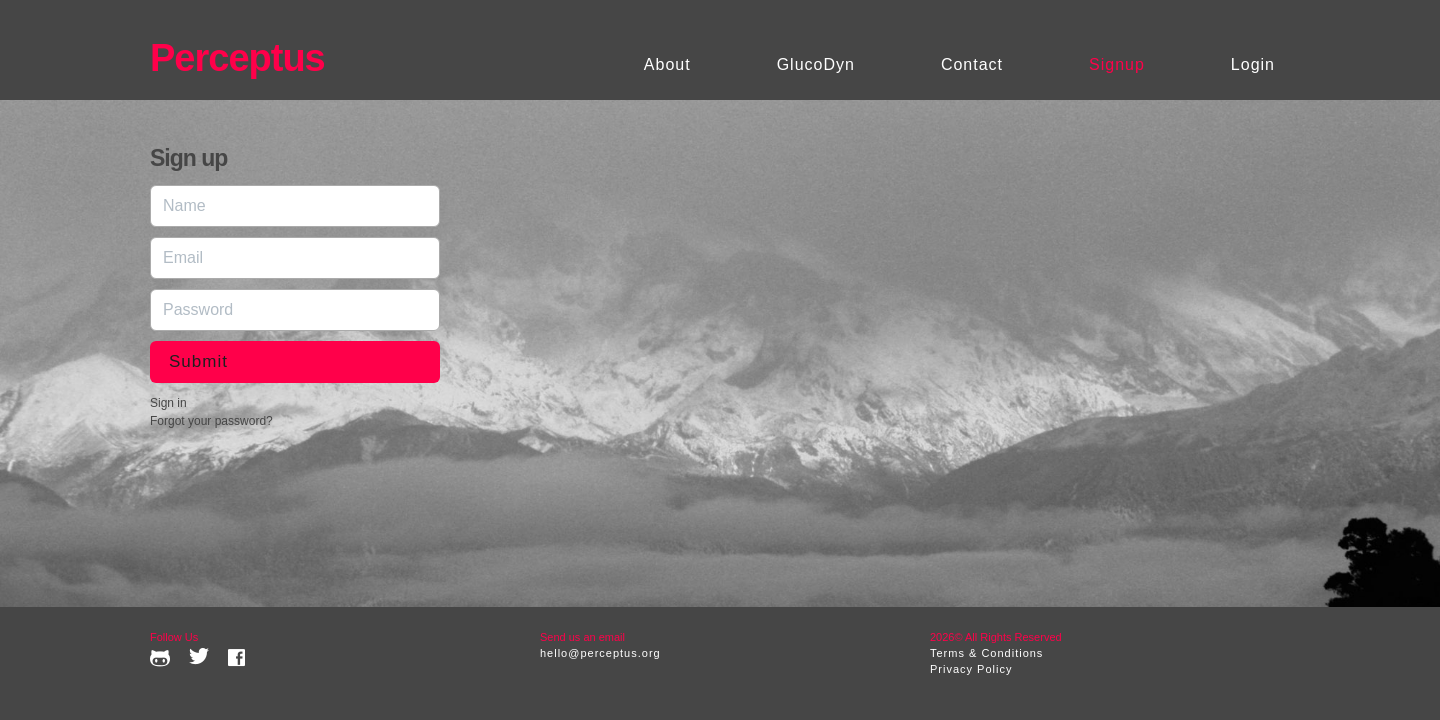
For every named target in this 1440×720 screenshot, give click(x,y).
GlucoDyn (816, 64)
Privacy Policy (971, 669)
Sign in (168, 403)
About (667, 64)
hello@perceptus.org (600, 653)
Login (1253, 64)
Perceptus (237, 58)
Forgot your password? (211, 421)
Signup (1117, 64)
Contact (972, 64)
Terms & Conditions (986, 653)
